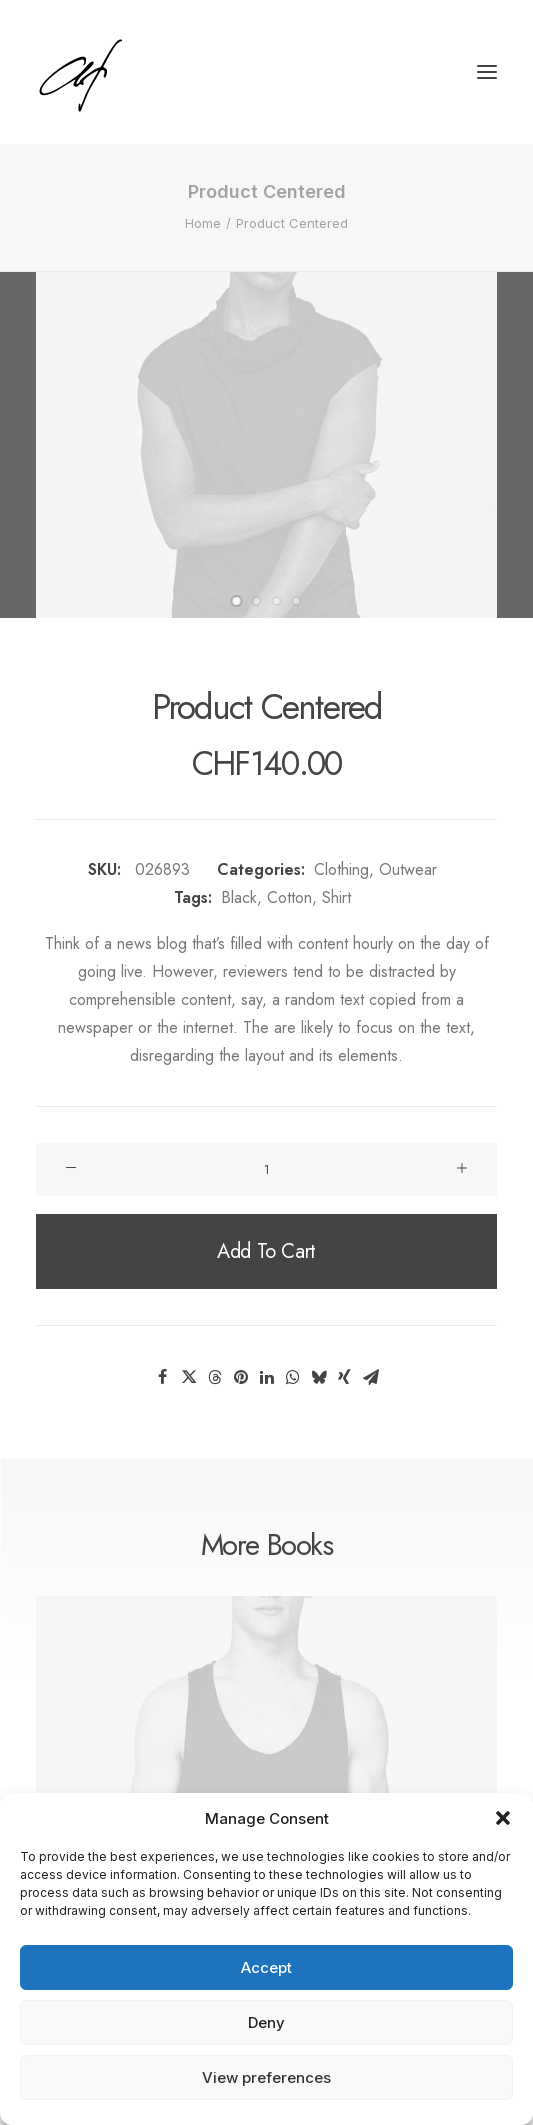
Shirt (336, 897)
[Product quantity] (266, 1169)
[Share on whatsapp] (293, 1377)
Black (239, 897)
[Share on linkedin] (267, 1377)
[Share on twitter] (189, 1377)
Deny (266, 2022)
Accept (266, 1967)
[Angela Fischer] (142, 72)
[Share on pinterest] (241, 1377)
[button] (503, 1818)
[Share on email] (371, 1377)
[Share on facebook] (163, 1377)
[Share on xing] (345, 1377)
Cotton (289, 897)
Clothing (341, 869)
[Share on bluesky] (319, 1377)
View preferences (266, 2077)
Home (203, 223)
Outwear (408, 869)
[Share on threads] (215, 1377)
